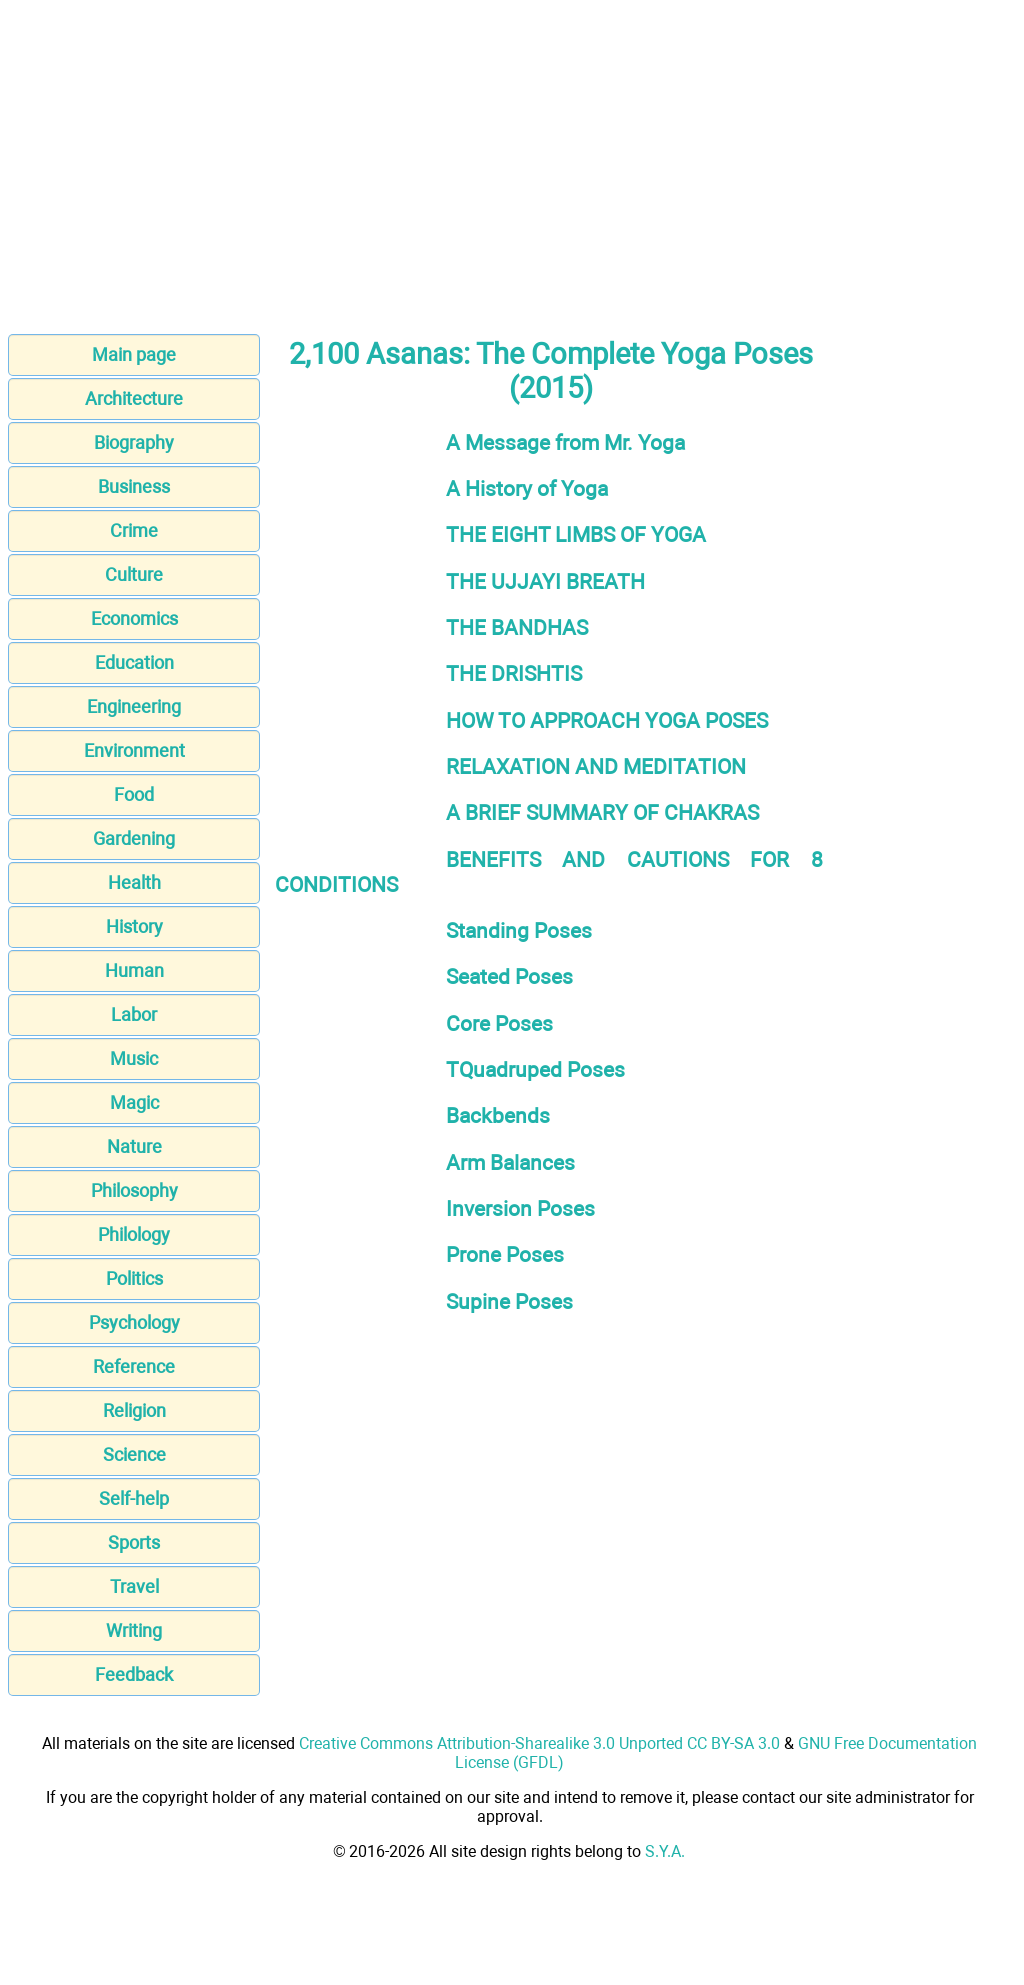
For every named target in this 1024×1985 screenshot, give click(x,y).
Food (134, 794)
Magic (134, 1102)
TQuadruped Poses (535, 1069)
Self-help (134, 1498)
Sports (134, 1542)
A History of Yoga (527, 488)
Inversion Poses (520, 1208)
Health (134, 882)
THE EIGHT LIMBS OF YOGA (576, 534)
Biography (134, 442)
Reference (134, 1366)
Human (134, 970)
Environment (134, 750)
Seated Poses (509, 976)
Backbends (498, 1115)
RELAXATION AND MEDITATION (596, 766)
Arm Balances (510, 1162)
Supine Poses (509, 1301)
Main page (134, 354)
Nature (134, 1146)
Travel (134, 1586)
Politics (134, 1278)
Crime (134, 530)
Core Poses (499, 1023)
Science (134, 1454)
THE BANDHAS (517, 627)
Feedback (134, 1674)
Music (134, 1058)
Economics (134, 618)
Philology (134, 1234)
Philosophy (134, 1190)
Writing (134, 1630)
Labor (134, 1014)
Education (134, 662)
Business (134, 486)
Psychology (134, 1322)
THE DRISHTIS (514, 673)
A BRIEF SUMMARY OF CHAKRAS (602, 812)
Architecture (134, 398)
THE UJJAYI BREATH (545, 581)
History (134, 926)
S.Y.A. (665, 1851)
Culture (134, 574)
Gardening (134, 838)
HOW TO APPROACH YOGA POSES (607, 720)
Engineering (134, 706)
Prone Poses (505, 1254)
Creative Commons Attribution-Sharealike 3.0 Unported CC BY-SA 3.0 (539, 1743)
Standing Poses (519, 930)
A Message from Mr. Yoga (565, 442)
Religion (134, 1410)
